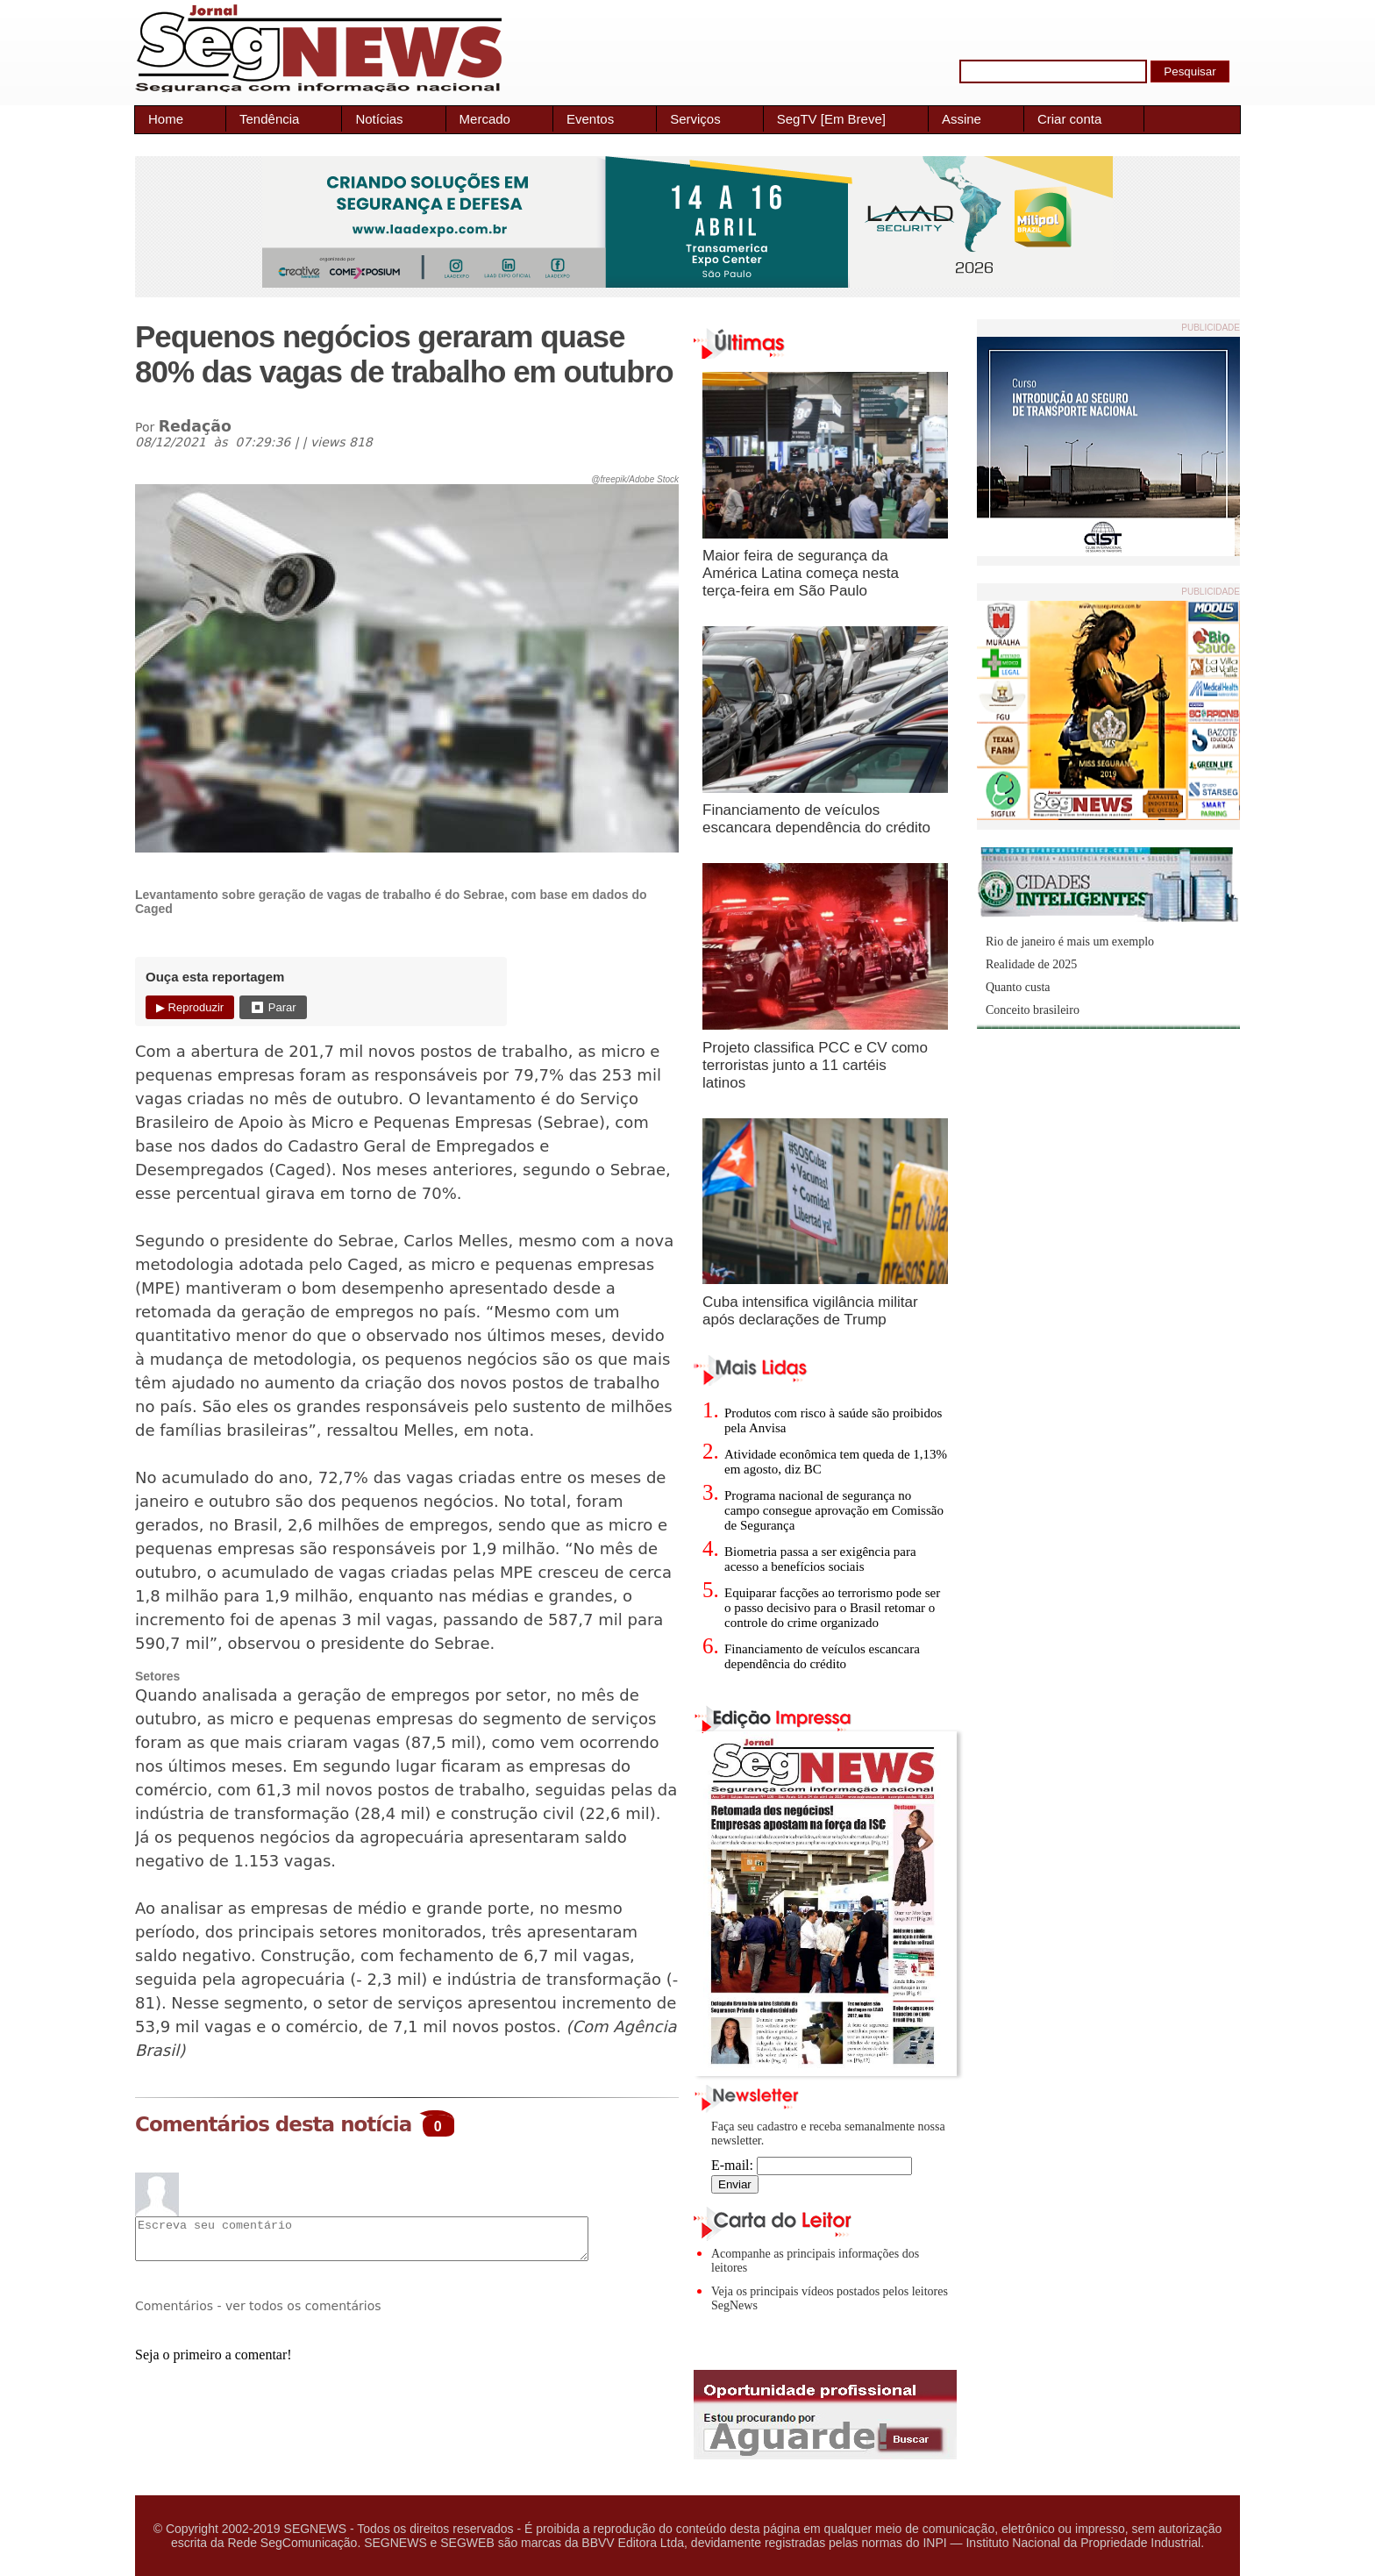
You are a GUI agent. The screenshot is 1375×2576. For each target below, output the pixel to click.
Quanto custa (1018, 987)
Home (165, 118)
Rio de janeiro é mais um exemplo (1070, 941)
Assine (961, 118)
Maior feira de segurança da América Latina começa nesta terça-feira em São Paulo (800, 573)
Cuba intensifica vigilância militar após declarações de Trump (810, 1311)
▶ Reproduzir (190, 1007)
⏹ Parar (273, 1007)
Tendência (269, 118)
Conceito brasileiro (1032, 1010)
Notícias (379, 118)
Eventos (590, 118)
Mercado (485, 118)
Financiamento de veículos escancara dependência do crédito (816, 819)
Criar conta (1069, 118)
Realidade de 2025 (1031, 964)
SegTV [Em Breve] (831, 118)
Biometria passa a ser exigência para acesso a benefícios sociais (820, 1559)
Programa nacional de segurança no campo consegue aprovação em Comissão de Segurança (834, 1510)
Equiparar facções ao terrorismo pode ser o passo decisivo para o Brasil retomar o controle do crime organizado (832, 1608)
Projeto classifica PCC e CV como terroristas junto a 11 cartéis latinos (815, 1065)
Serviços (695, 118)
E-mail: (811, 2165)
